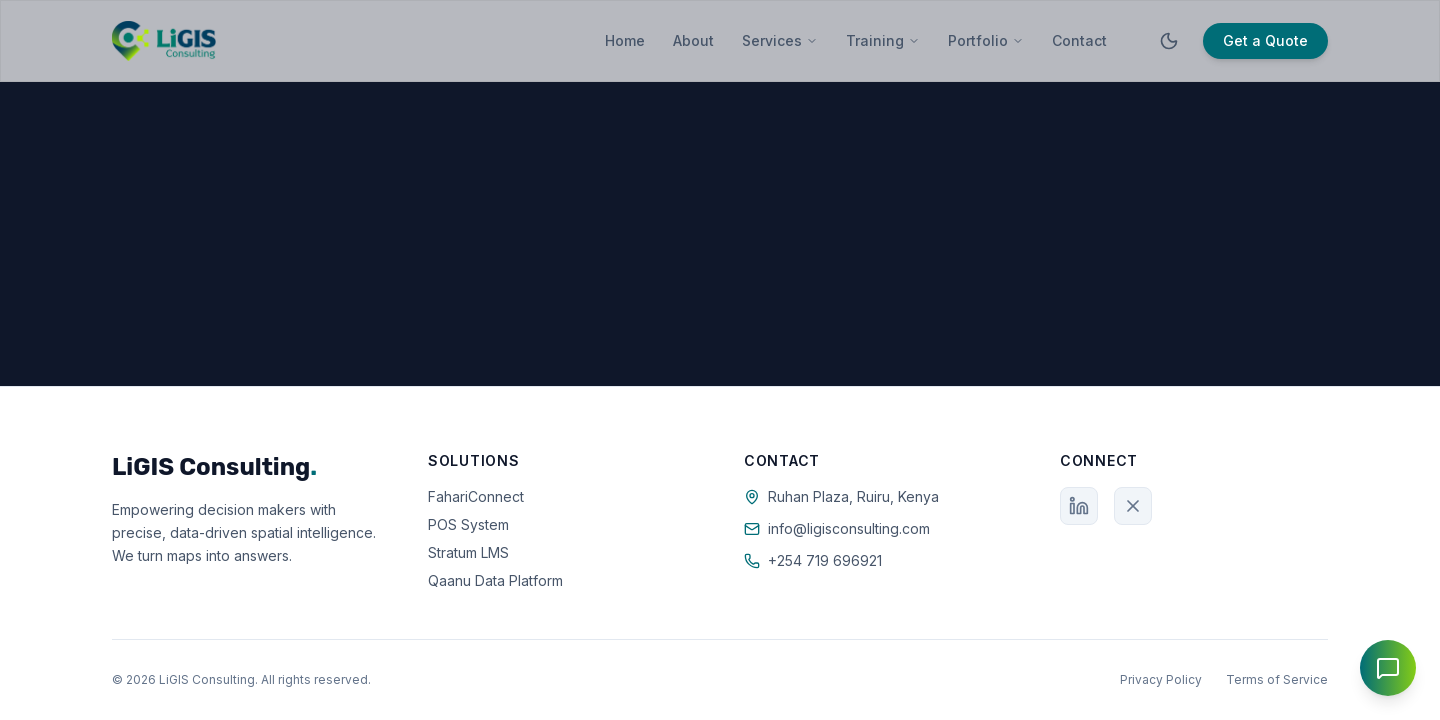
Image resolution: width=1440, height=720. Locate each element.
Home (625, 40)
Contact (1079, 40)
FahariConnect (476, 496)
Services (780, 40)
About (693, 40)
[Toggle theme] (1169, 41)
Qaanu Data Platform (495, 580)
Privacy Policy (1161, 679)
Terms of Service (1277, 679)
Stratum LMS (468, 552)
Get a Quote (1265, 40)
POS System (468, 524)
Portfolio (986, 40)
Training (883, 40)
